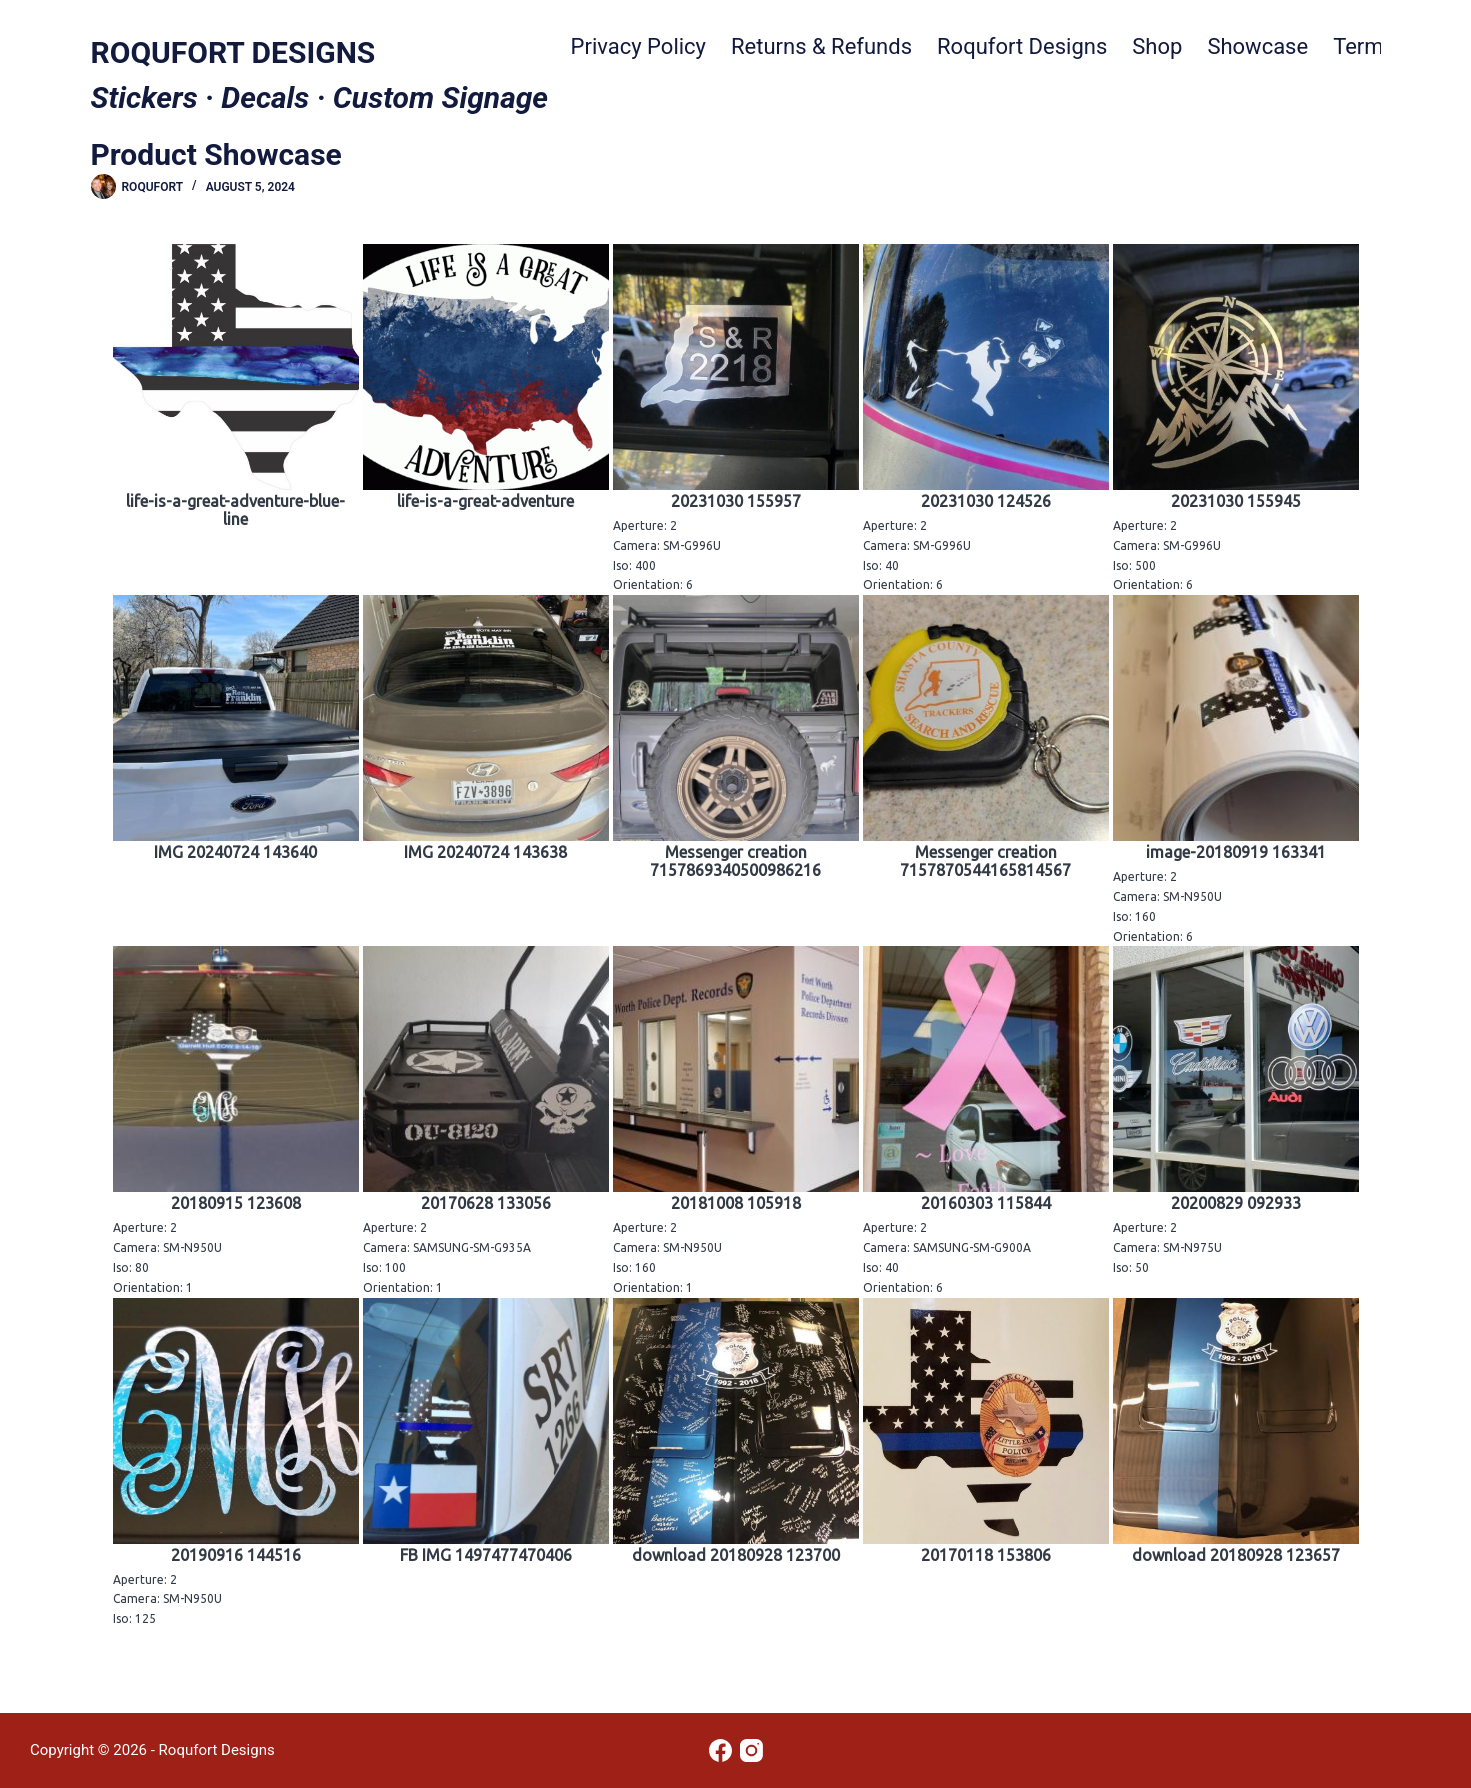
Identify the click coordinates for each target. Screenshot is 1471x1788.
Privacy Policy (638, 46)
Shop (1157, 46)
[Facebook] (720, 1750)
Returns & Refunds (821, 46)
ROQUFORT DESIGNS (233, 52)
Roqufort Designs (1022, 46)
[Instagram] (751, 1750)
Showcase (1257, 46)
